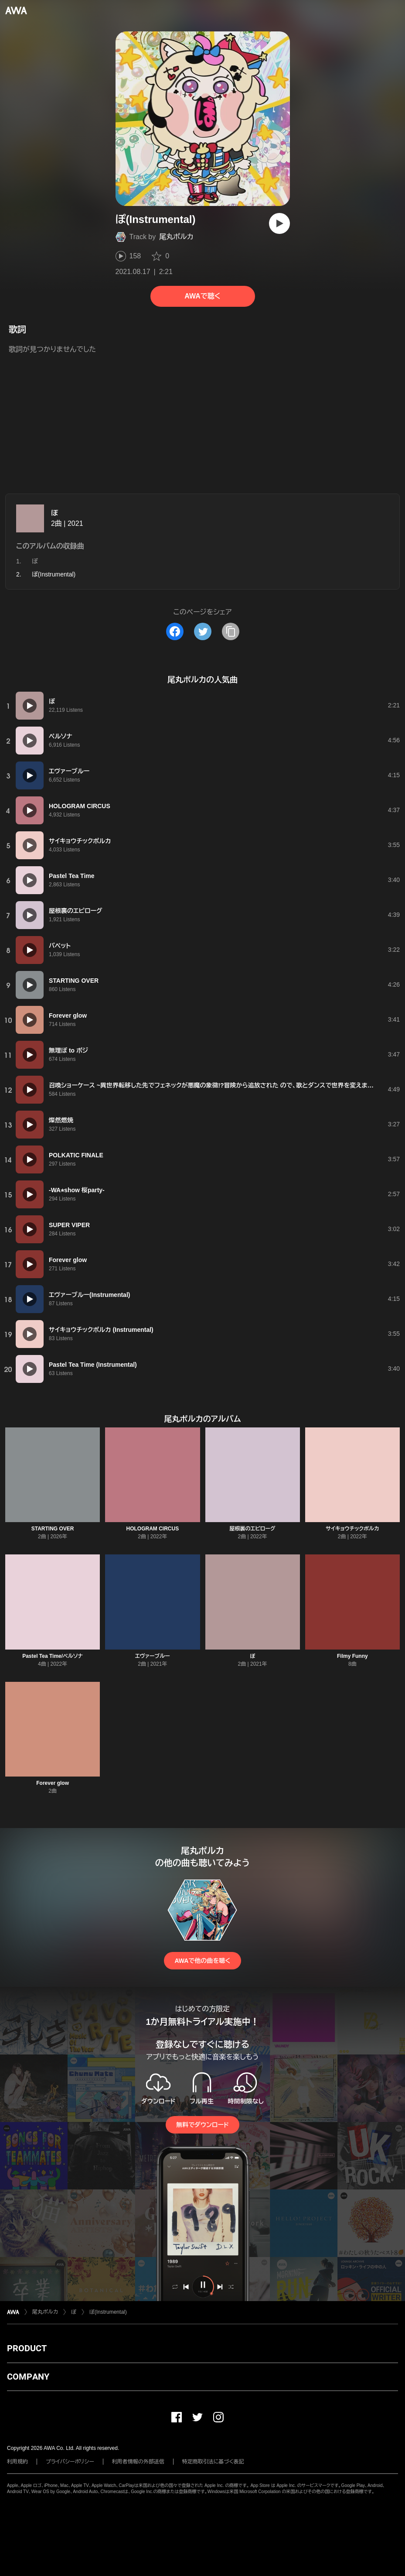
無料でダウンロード (202, 2124)
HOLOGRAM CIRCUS (152, 1529)
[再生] (279, 223)
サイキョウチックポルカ (352, 1529)
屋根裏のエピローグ (253, 1529)
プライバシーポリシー (70, 2462)
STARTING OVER (52, 1529)
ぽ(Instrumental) (108, 2312)
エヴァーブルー (152, 1656)
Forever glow (52, 1783)
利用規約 (17, 2462)
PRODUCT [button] (27, 2348)
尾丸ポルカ (176, 236)
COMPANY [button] (28, 2376)
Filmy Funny (352, 1656)
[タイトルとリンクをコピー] (230, 631)
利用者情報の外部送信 (138, 2462)
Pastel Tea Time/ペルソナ (52, 1656)
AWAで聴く (202, 296)
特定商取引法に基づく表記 (213, 2462)
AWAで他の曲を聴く (202, 1960)
